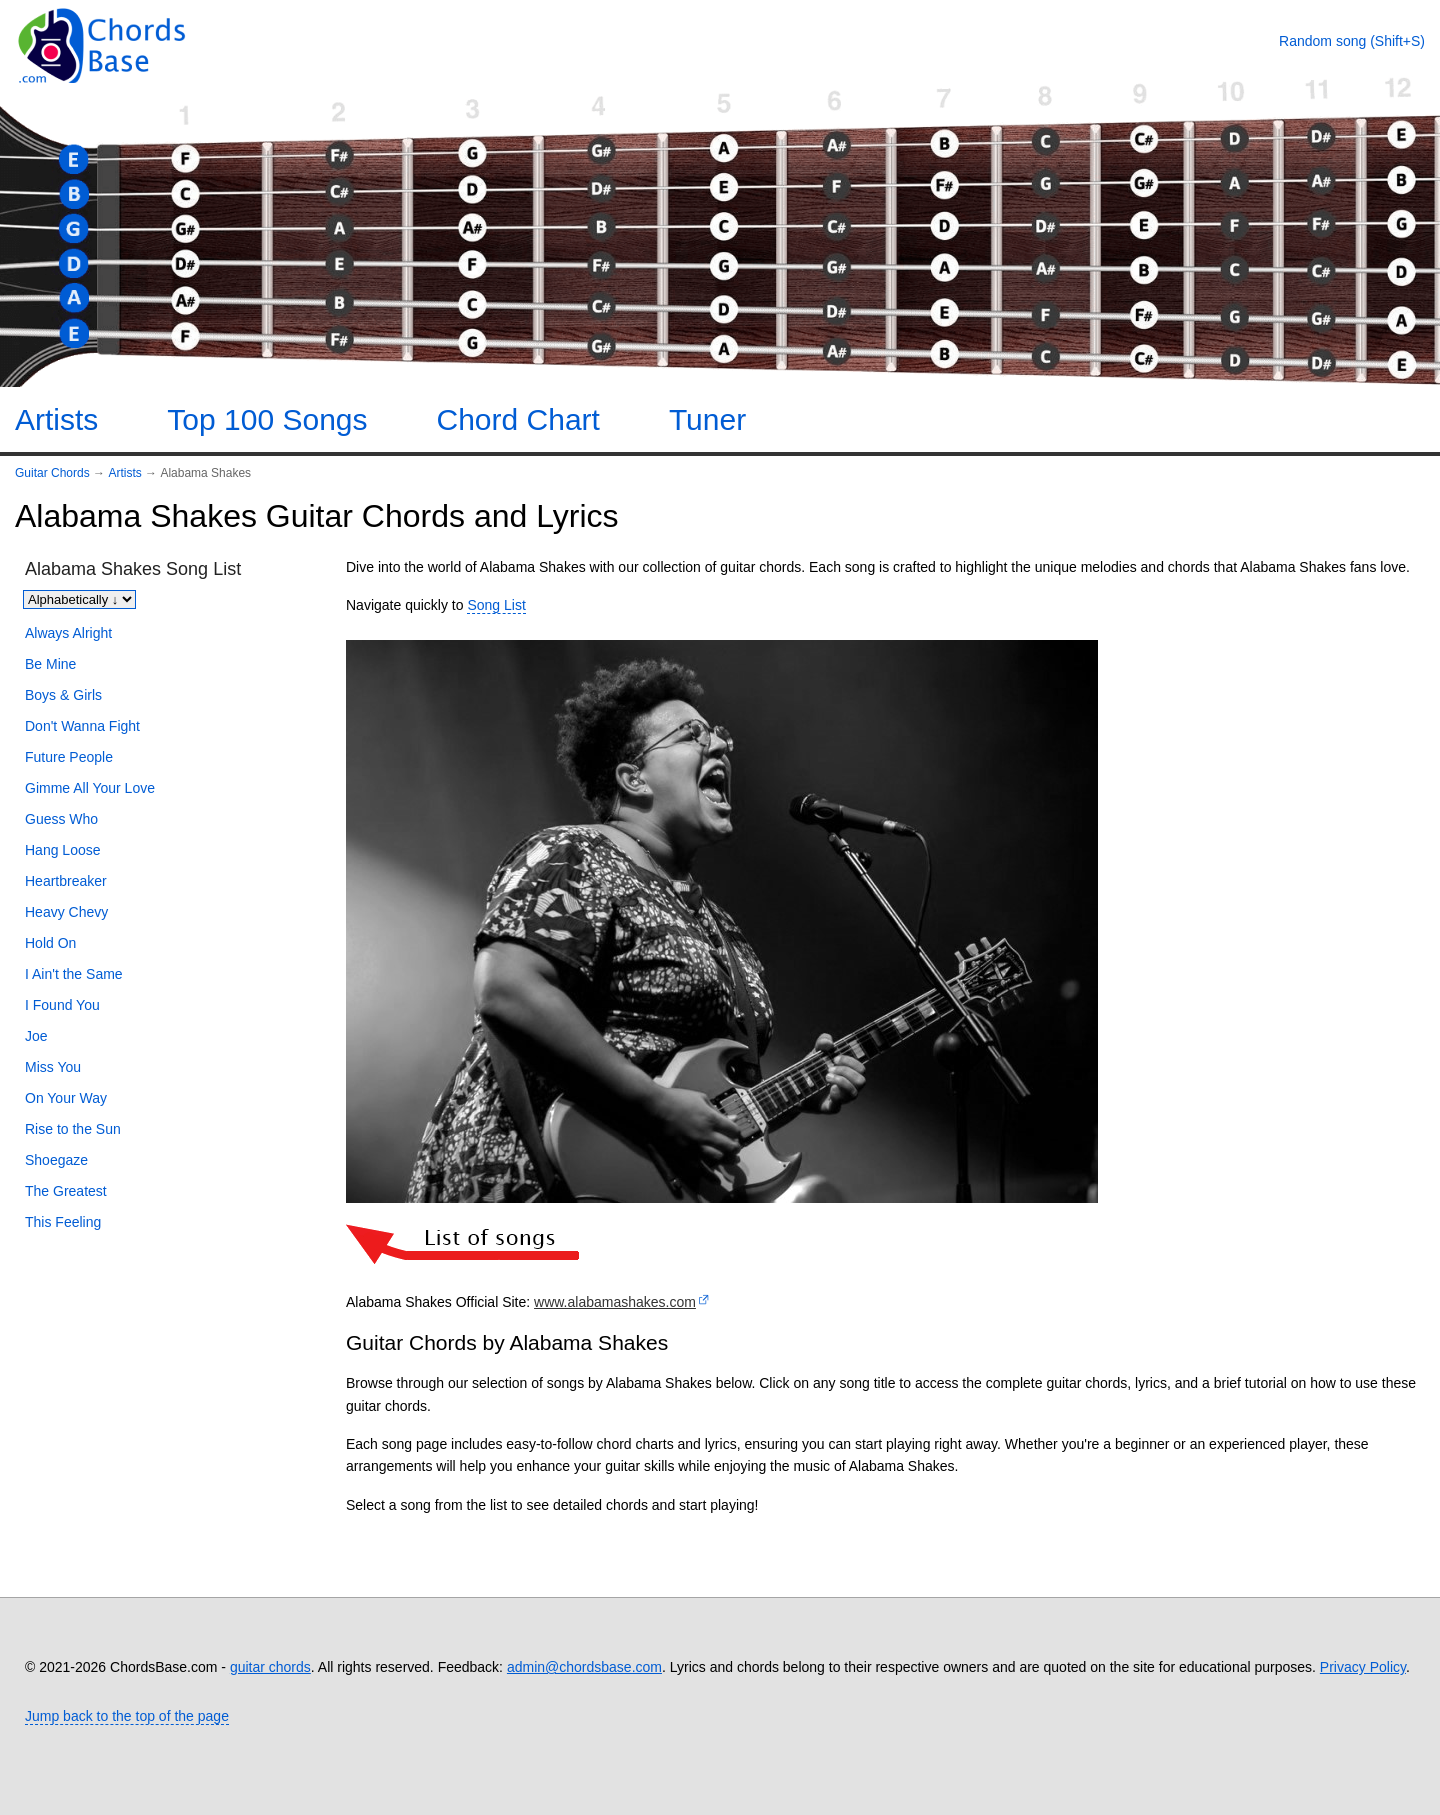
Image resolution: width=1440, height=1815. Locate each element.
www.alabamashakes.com (615, 1302)
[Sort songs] (79, 599)
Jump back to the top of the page (127, 1716)
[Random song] (1352, 41)
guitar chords (270, 1667)
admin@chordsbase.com (584, 1667)
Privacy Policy (1363, 1667)
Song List (496, 605)
